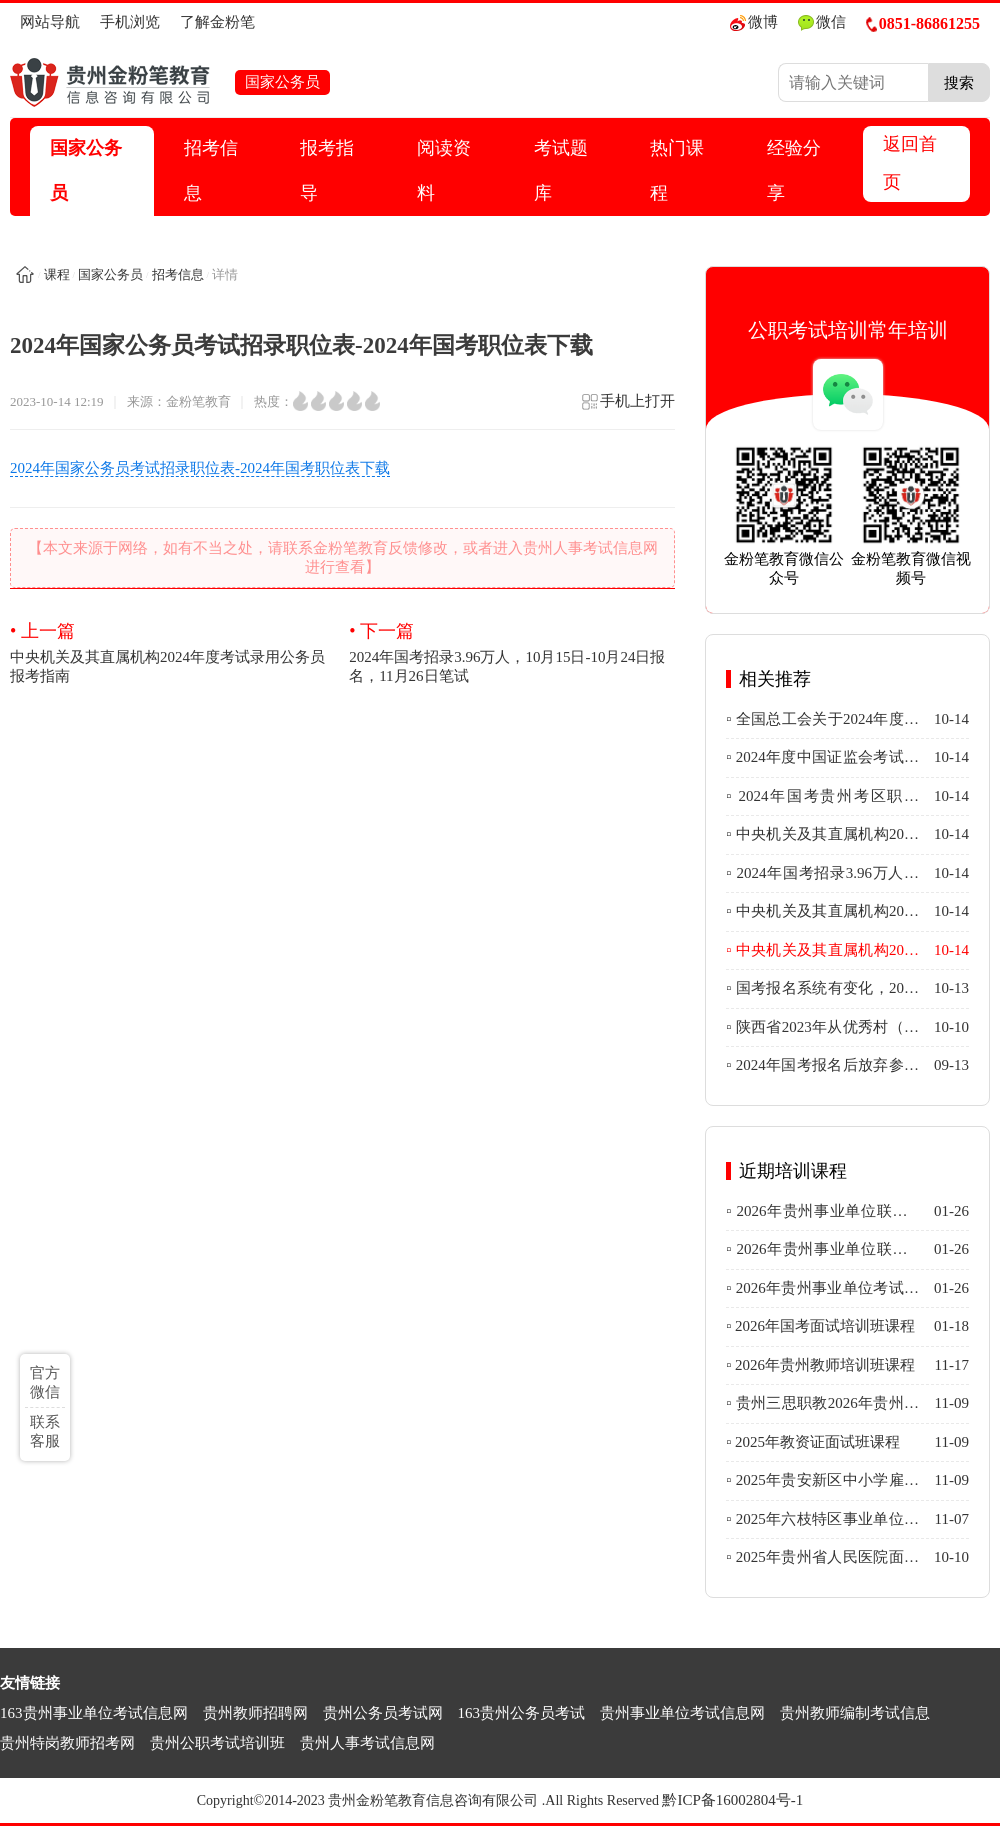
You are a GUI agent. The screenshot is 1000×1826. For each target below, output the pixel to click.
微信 (822, 22)
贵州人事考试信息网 (367, 1743)
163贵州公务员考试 (522, 1713)
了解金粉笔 (217, 22)
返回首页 (910, 163)
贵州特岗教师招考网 (67, 1743)
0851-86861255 (923, 23)
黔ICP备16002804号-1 (732, 1800)
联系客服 (45, 1431)
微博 (754, 22)
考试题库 (561, 170)
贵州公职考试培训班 (217, 1743)
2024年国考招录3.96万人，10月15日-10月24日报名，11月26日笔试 (512, 651)
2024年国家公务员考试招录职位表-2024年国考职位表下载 (200, 468)
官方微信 (45, 1382)
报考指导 (327, 170)
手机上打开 (627, 407)
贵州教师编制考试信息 (855, 1713)
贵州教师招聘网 (255, 1713)
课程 (57, 274)
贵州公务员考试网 (383, 1713)
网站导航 (50, 22)
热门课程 (677, 170)
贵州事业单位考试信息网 (682, 1713)
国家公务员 (86, 170)
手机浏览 (130, 22)
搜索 (959, 82)
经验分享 (794, 170)
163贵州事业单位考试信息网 (94, 1713)
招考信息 (211, 170)
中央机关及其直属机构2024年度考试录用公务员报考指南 (173, 651)
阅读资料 (444, 170)
